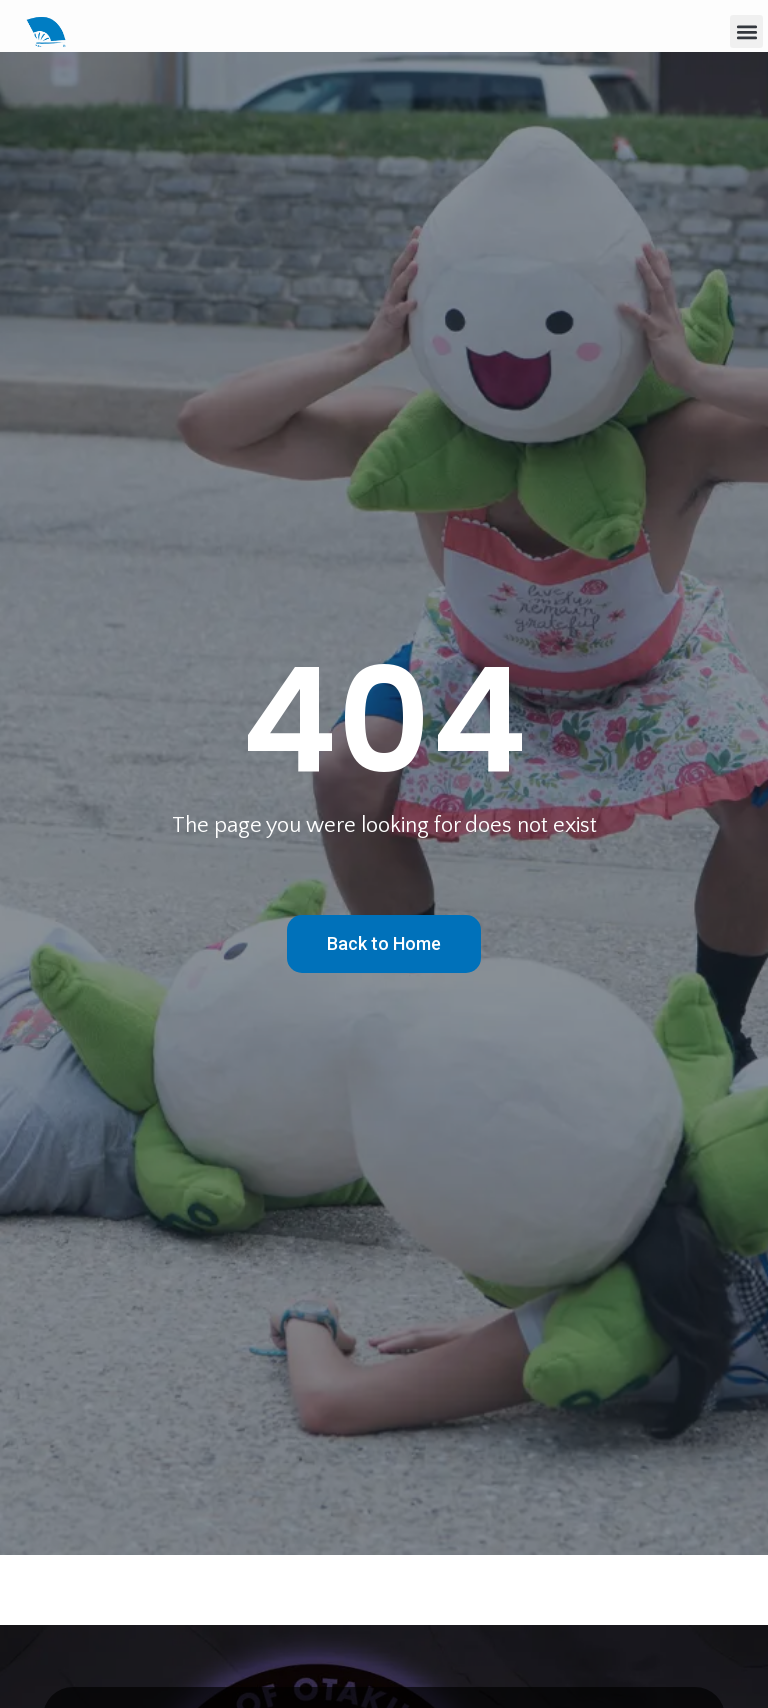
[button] (746, 31)
